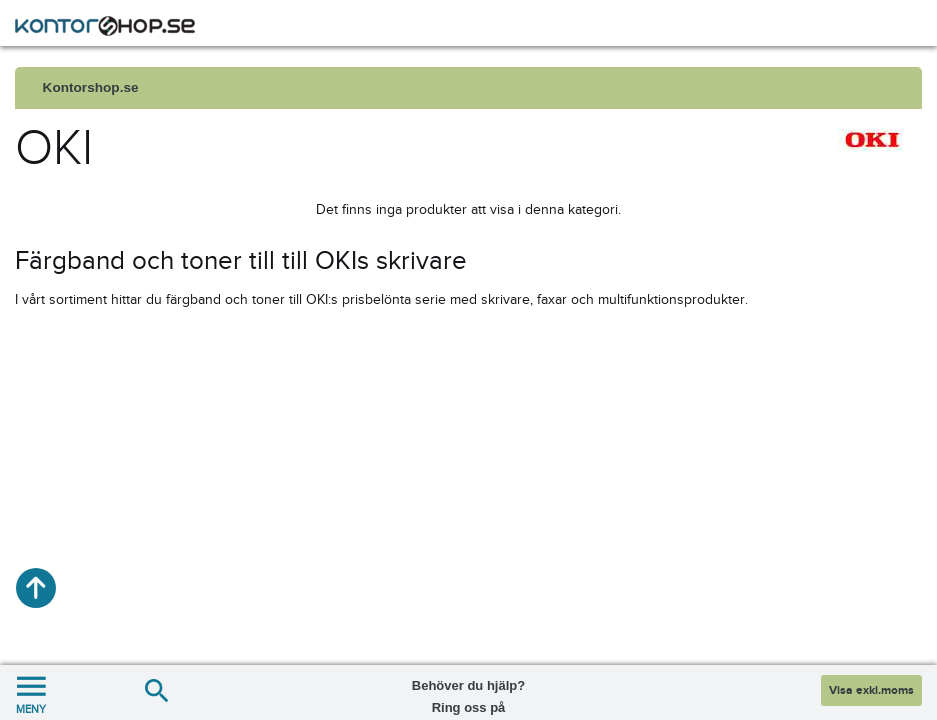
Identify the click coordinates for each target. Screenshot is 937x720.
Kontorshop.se (91, 87)
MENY (31, 692)
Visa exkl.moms (871, 690)
